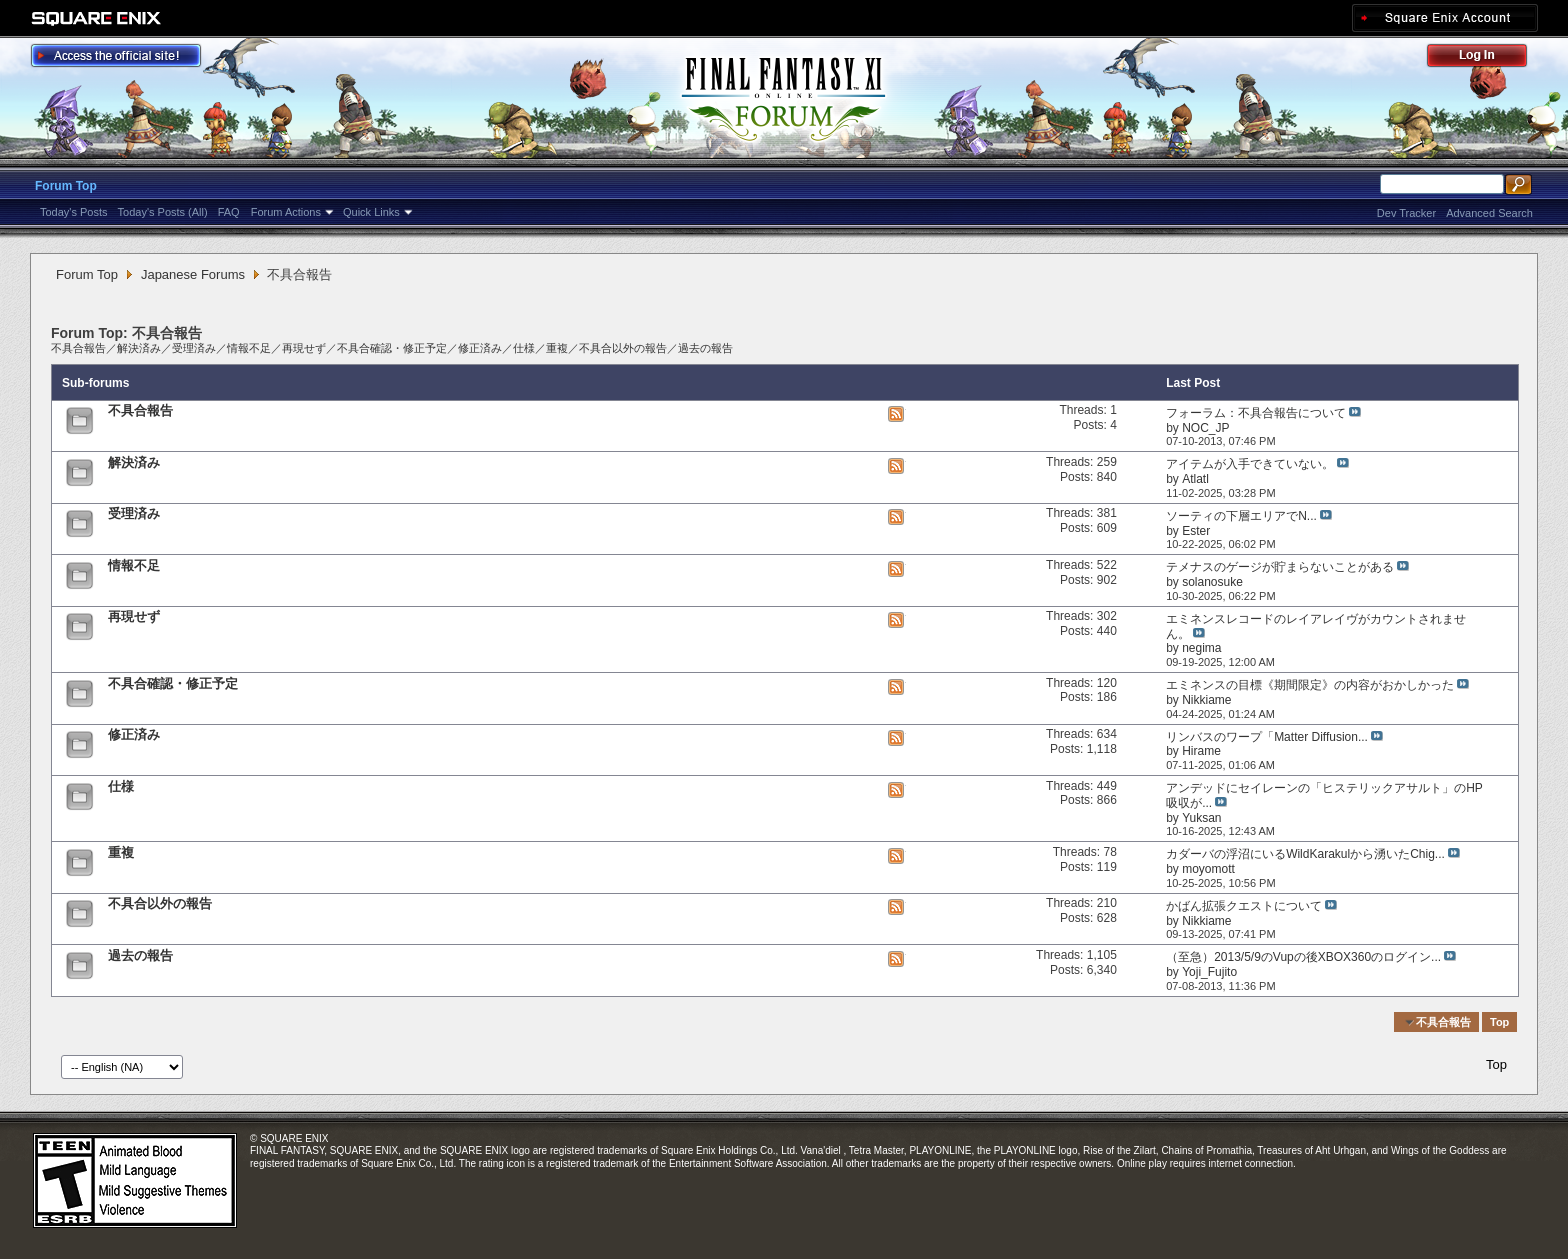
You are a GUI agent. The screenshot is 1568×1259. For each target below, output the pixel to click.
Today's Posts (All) (163, 212)
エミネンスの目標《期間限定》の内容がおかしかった (1310, 685)
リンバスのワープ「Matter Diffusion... (1267, 737)
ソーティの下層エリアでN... (1241, 516)
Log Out (1487, 58)
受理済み (194, 348)
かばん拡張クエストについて (1244, 906)
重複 (557, 348)
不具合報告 (78, 348)
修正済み (480, 348)
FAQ (229, 212)
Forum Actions (286, 212)
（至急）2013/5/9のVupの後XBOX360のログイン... (1303, 957)
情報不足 (249, 348)
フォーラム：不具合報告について (1256, 413)
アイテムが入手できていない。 (1250, 464)
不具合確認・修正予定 (392, 348)
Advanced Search (1489, 213)
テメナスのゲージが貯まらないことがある (1280, 567)
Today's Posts (74, 212)
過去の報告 (705, 348)
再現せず (304, 348)
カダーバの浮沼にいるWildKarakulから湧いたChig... (1305, 854)
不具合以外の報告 (623, 348)
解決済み (139, 348)
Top (1499, 1022)
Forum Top (66, 186)
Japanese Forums (193, 274)
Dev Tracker (1406, 213)
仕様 (524, 348)
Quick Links (371, 212)
